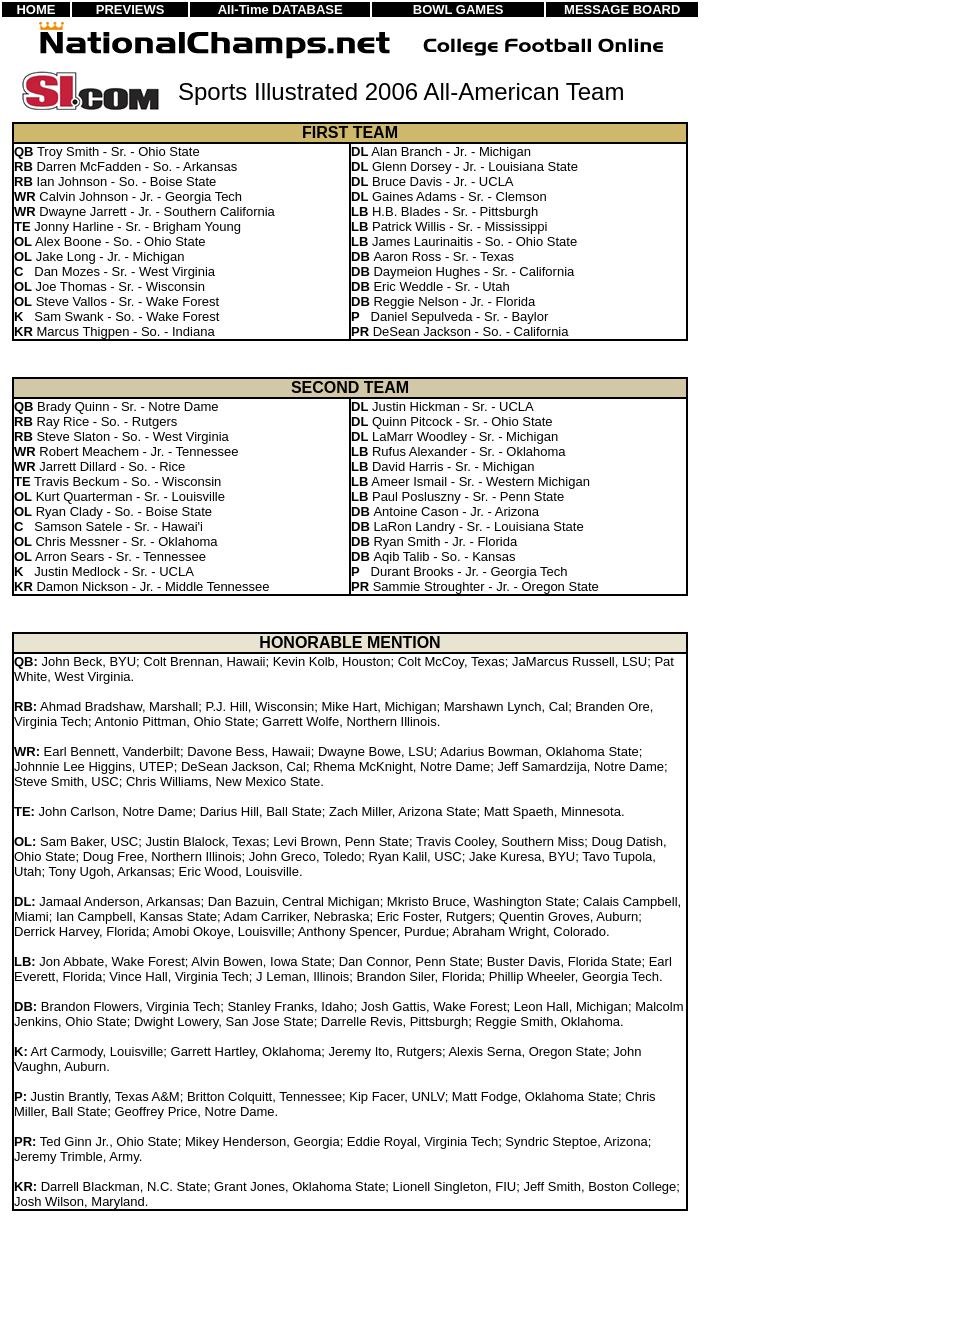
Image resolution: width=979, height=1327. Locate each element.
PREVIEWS (130, 9)
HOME (35, 9)
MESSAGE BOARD (622, 9)
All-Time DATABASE (280, 9)
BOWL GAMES (458, 9)
